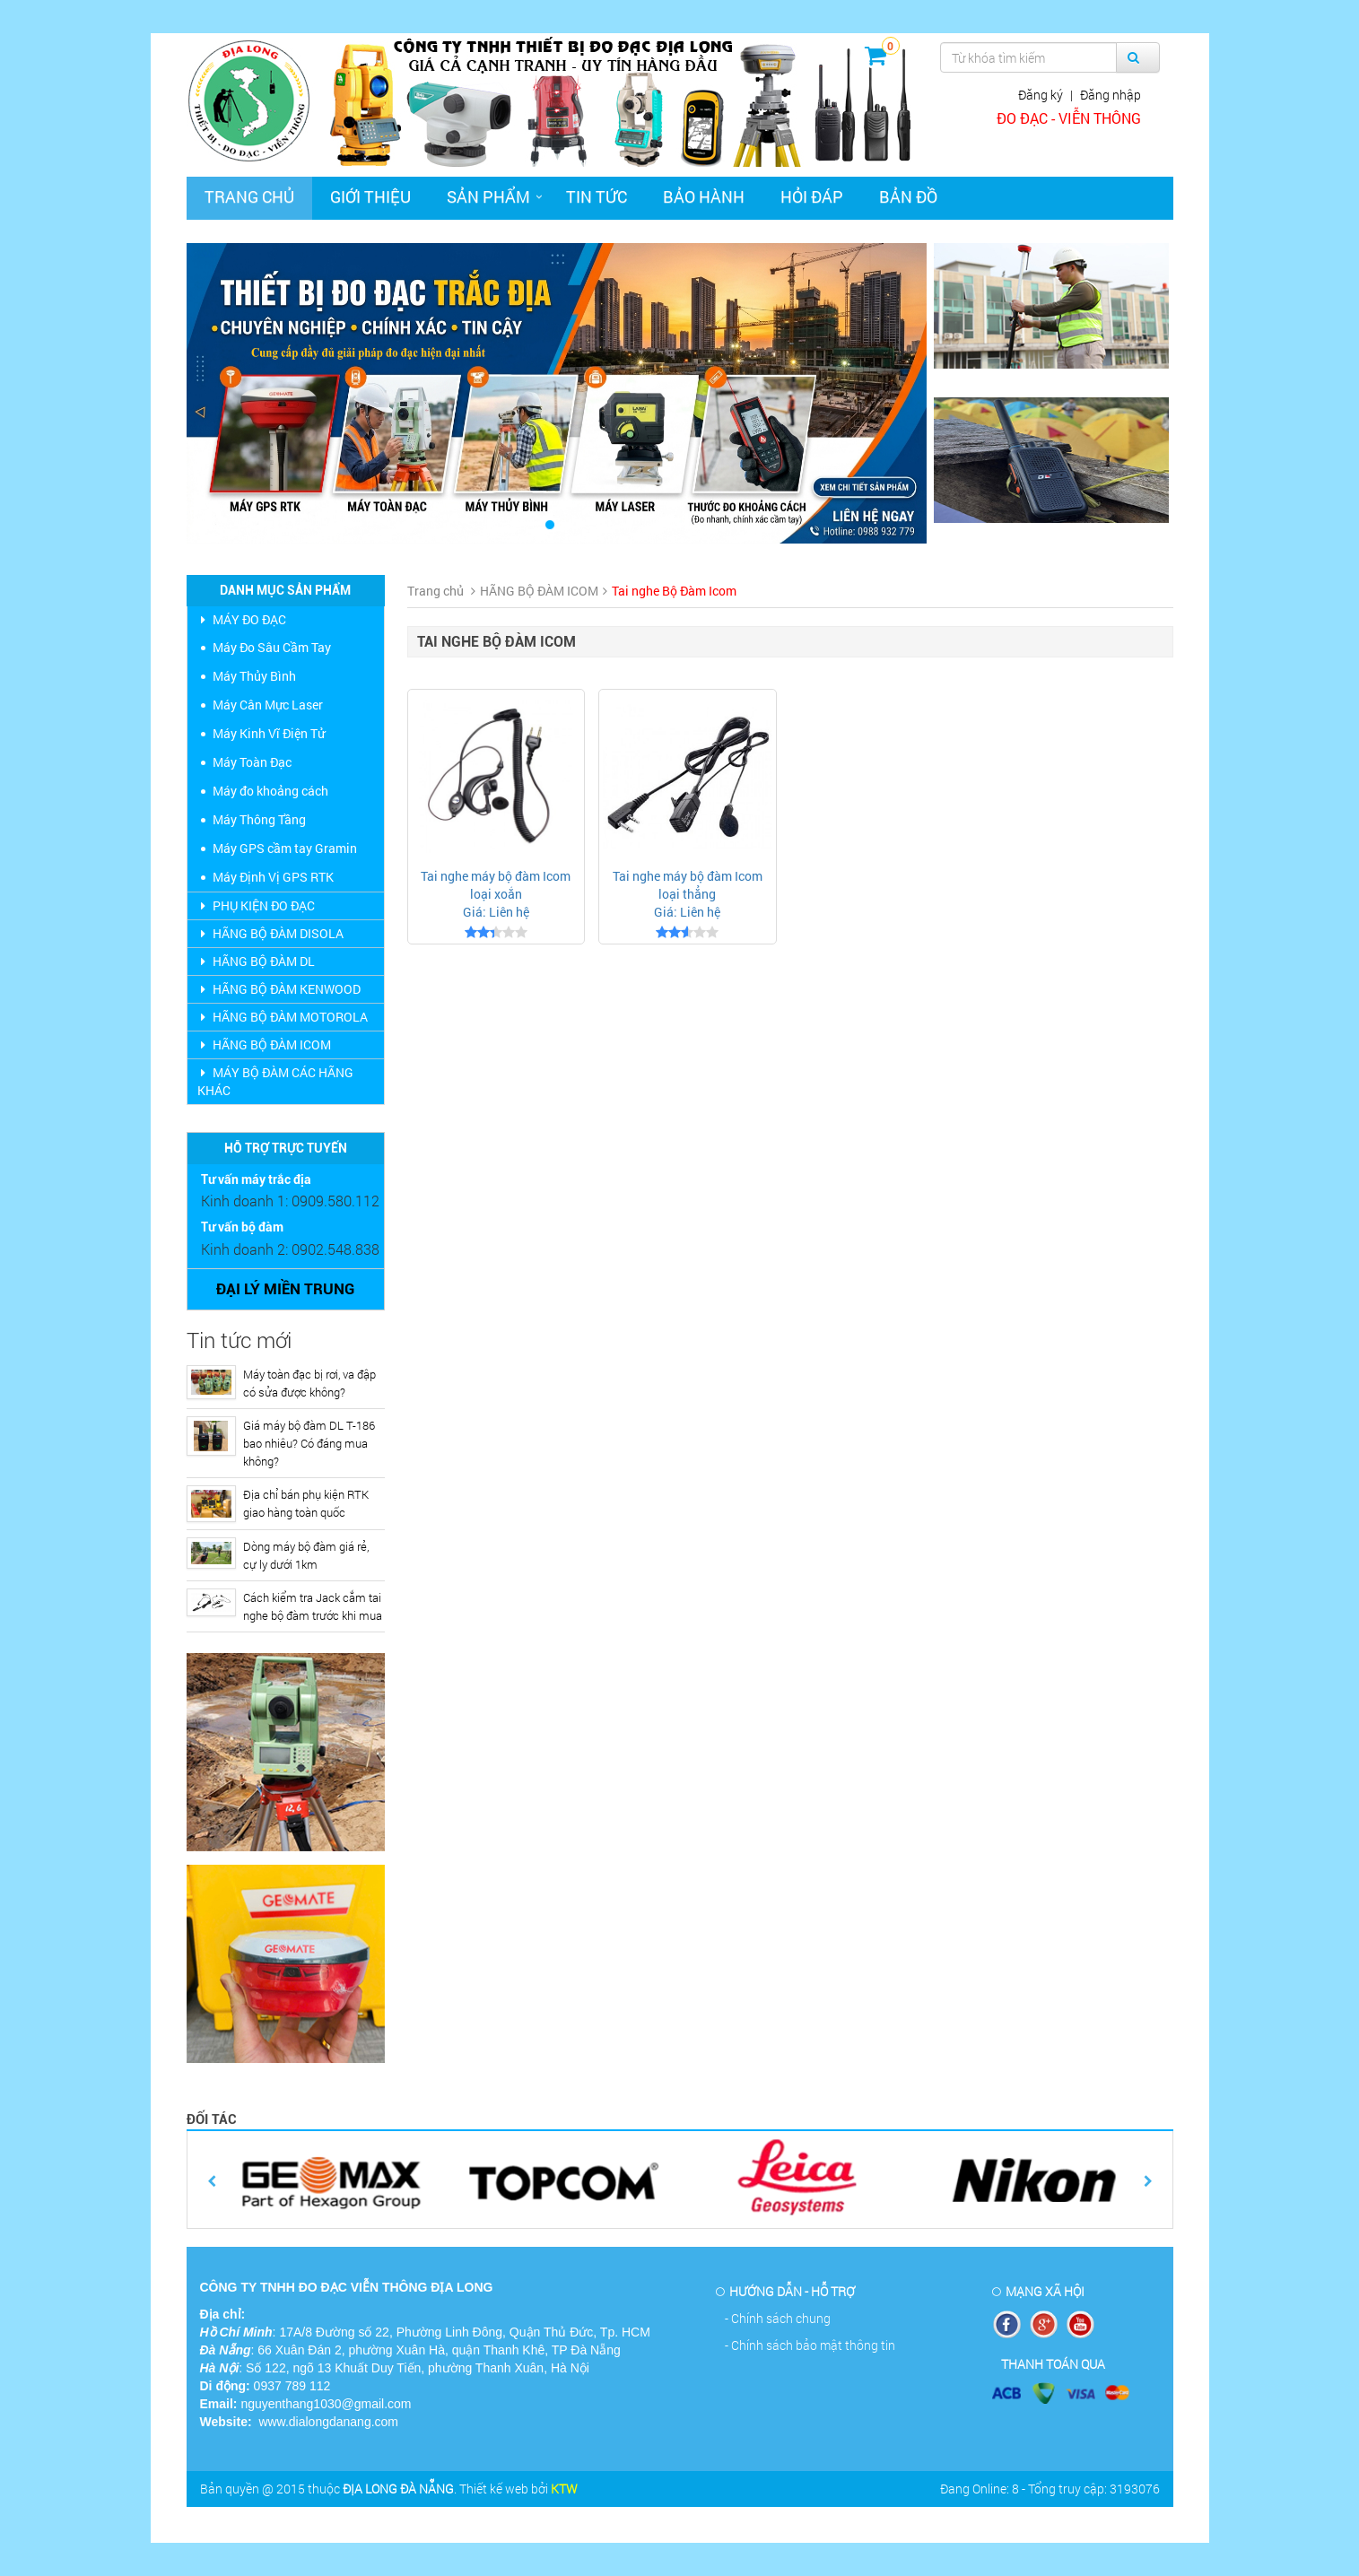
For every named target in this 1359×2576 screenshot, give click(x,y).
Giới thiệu (370, 196)
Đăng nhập (1110, 94)
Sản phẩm (488, 196)
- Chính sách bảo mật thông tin (810, 2345)
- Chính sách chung (778, 2318)
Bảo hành (704, 196)
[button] (242, 393)
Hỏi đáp (811, 196)
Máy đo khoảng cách (270, 790)
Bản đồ (908, 196)
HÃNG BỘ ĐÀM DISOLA (270, 933)
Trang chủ (249, 196)
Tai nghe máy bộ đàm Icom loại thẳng (687, 884)
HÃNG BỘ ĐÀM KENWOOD (279, 988)
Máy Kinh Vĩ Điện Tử (269, 733)
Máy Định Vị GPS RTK (273, 876)
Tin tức (596, 196)
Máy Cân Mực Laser (268, 704)
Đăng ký (1040, 94)
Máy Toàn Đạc (252, 761)
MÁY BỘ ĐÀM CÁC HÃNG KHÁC (275, 1081)
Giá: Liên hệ (496, 911)
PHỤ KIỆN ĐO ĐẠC (256, 905)
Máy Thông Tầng (259, 819)
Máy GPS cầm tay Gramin (285, 848)
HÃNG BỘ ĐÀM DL (256, 961)
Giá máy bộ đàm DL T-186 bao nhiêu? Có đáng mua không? (309, 1443)
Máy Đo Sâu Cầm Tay (272, 647)
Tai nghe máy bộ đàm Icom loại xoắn (496, 884)
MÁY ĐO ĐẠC (241, 619)
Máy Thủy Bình (254, 675)
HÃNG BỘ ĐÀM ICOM (264, 1044)
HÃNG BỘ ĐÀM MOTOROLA (282, 1016)
